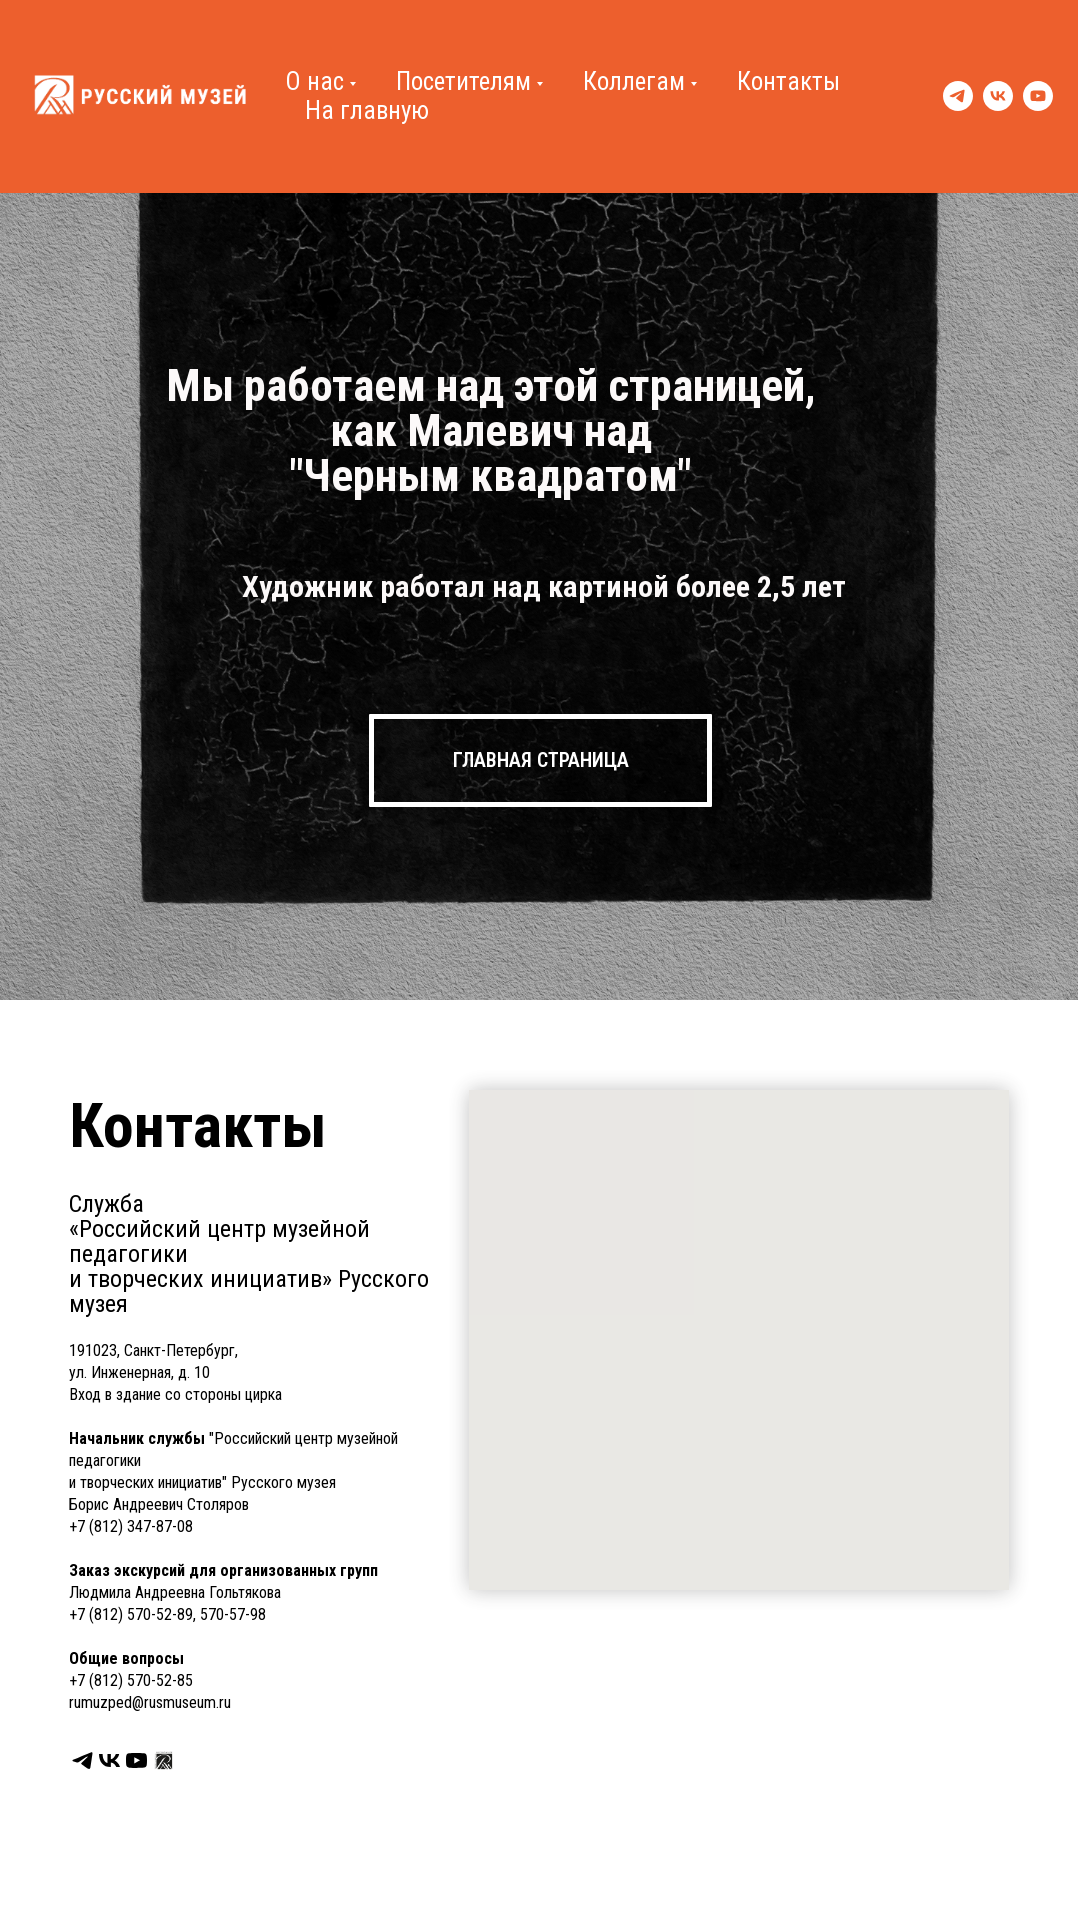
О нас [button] (314, 81)
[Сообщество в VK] (109, 1760)
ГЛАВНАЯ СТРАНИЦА (541, 760)
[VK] (998, 96)
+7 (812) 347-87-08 (131, 1526)
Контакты (788, 81)
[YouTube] (1038, 96)
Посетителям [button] (463, 81)
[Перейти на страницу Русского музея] (163, 1760)
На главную (367, 110)
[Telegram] (958, 96)
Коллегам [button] (634, 81)
